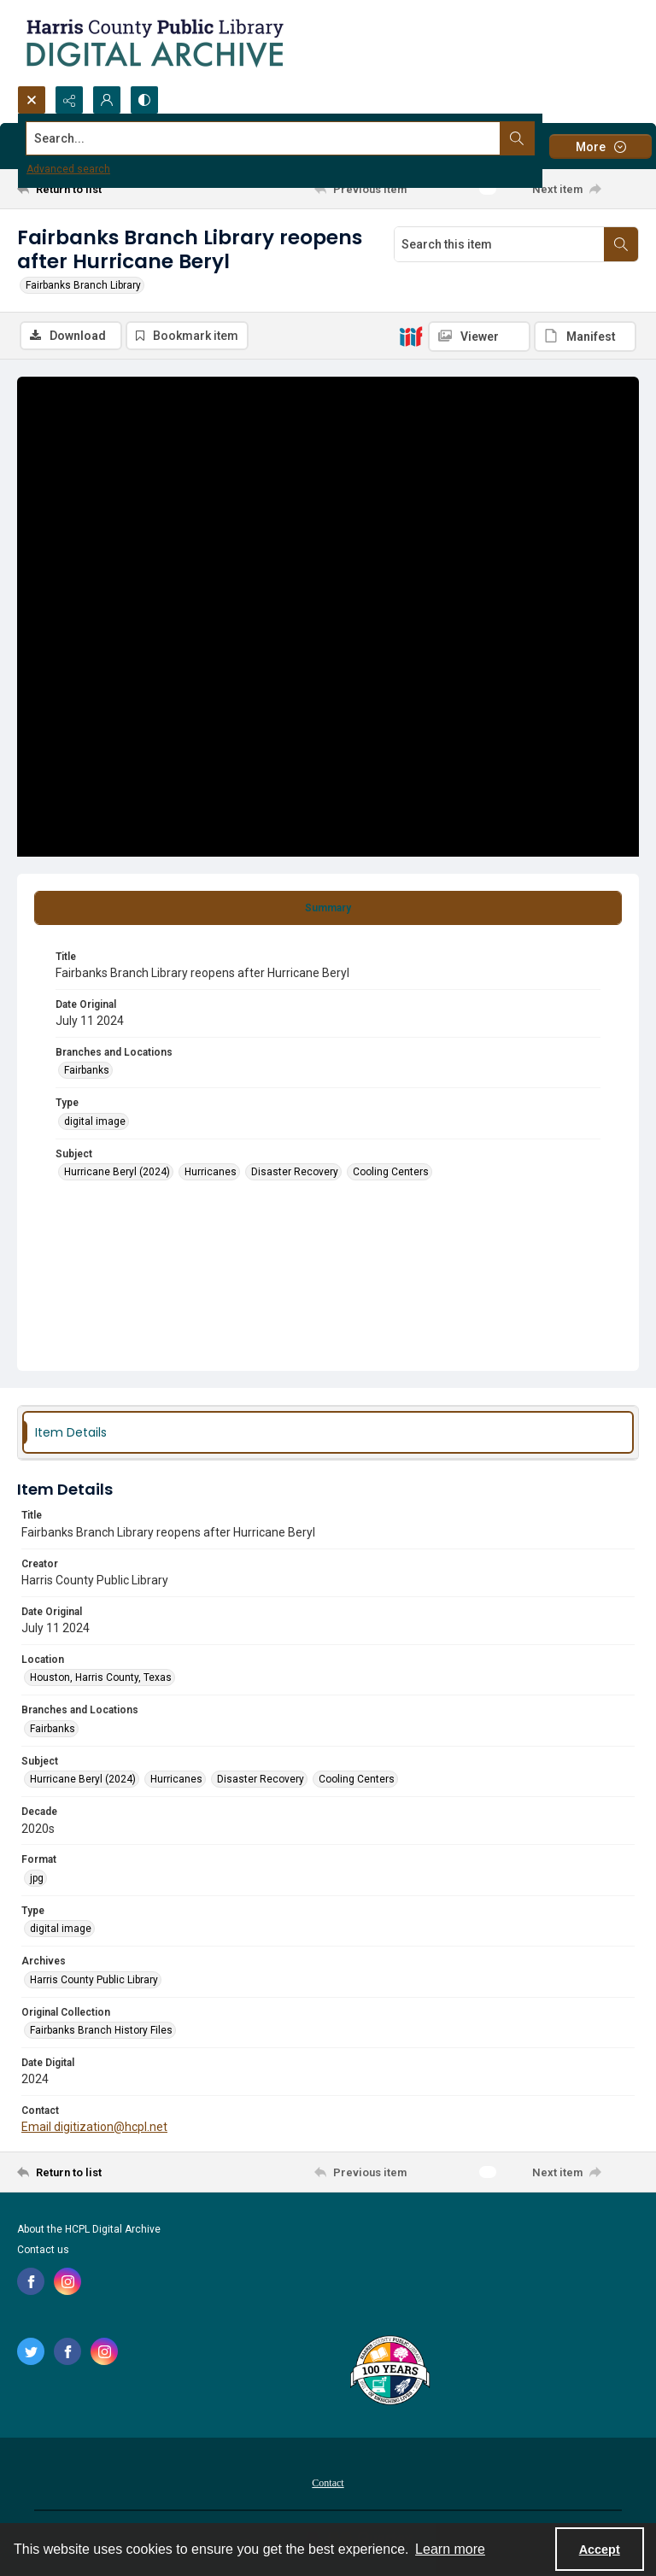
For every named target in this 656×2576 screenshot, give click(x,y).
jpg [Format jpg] (37, 1878)
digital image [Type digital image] (95, 1121)
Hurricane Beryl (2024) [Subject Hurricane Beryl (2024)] (117, 1172)
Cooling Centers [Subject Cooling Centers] (391, 1172)
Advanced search (68, 169)
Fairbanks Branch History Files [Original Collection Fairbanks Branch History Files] (101, 2030)
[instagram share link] (67, 2281)
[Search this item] (499, 244)
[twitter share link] (30, 2351)
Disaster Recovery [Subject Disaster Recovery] (294, 1172)
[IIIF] (411, 335)
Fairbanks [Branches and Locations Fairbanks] (86, 1070)
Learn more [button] (450, 2549)
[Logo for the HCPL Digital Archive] (153, 43)
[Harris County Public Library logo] (389, 2372)
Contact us (43, 2250)
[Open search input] (31, 100)
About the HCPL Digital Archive (89, 2229)
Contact (327, 2483)
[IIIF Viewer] (479, 336)
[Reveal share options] (69, 100)
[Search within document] (621, 244)
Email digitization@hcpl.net (94, 2127)
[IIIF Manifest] (585, 336)
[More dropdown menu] (600, 146)
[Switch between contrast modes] (144, 100)
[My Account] (106, 100)
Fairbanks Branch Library (83, 285)
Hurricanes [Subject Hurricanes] (210, 1172)
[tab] (328, 908)
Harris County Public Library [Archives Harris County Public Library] (94, 1980)
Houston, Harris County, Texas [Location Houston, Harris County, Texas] (101, 1677)
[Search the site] (263, 138)
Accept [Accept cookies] (599, 2549)
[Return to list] (98, 188)
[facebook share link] (30, 2281)
